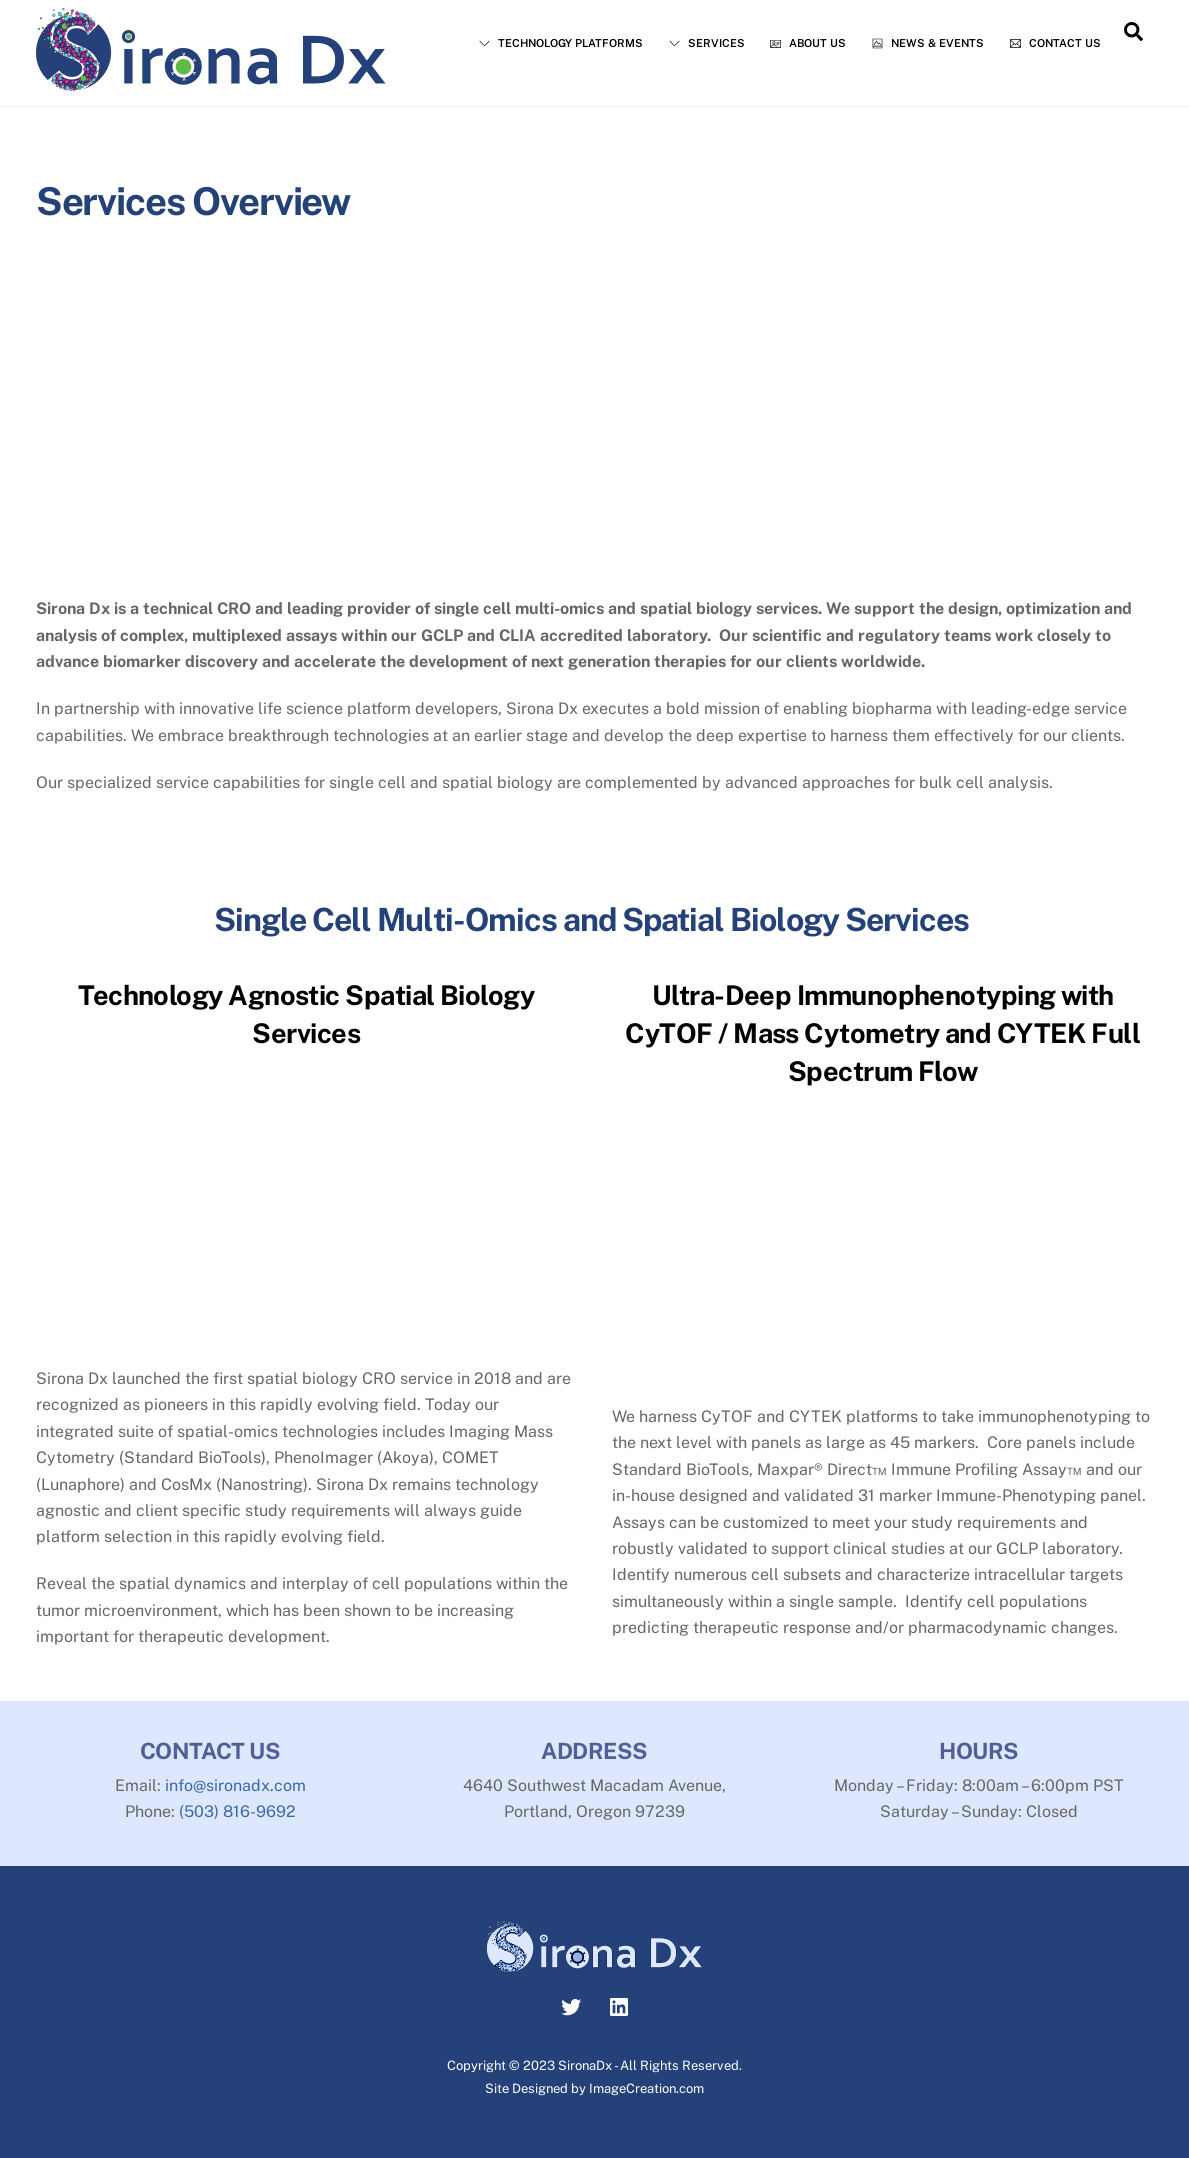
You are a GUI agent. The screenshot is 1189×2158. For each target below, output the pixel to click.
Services (707, 43)
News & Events (928, 43)
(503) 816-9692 (237, 1811)
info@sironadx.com (235, 1785)
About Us (808, 43)
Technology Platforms (561, 43)
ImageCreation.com (646, 2088)
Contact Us (1055, 43)
